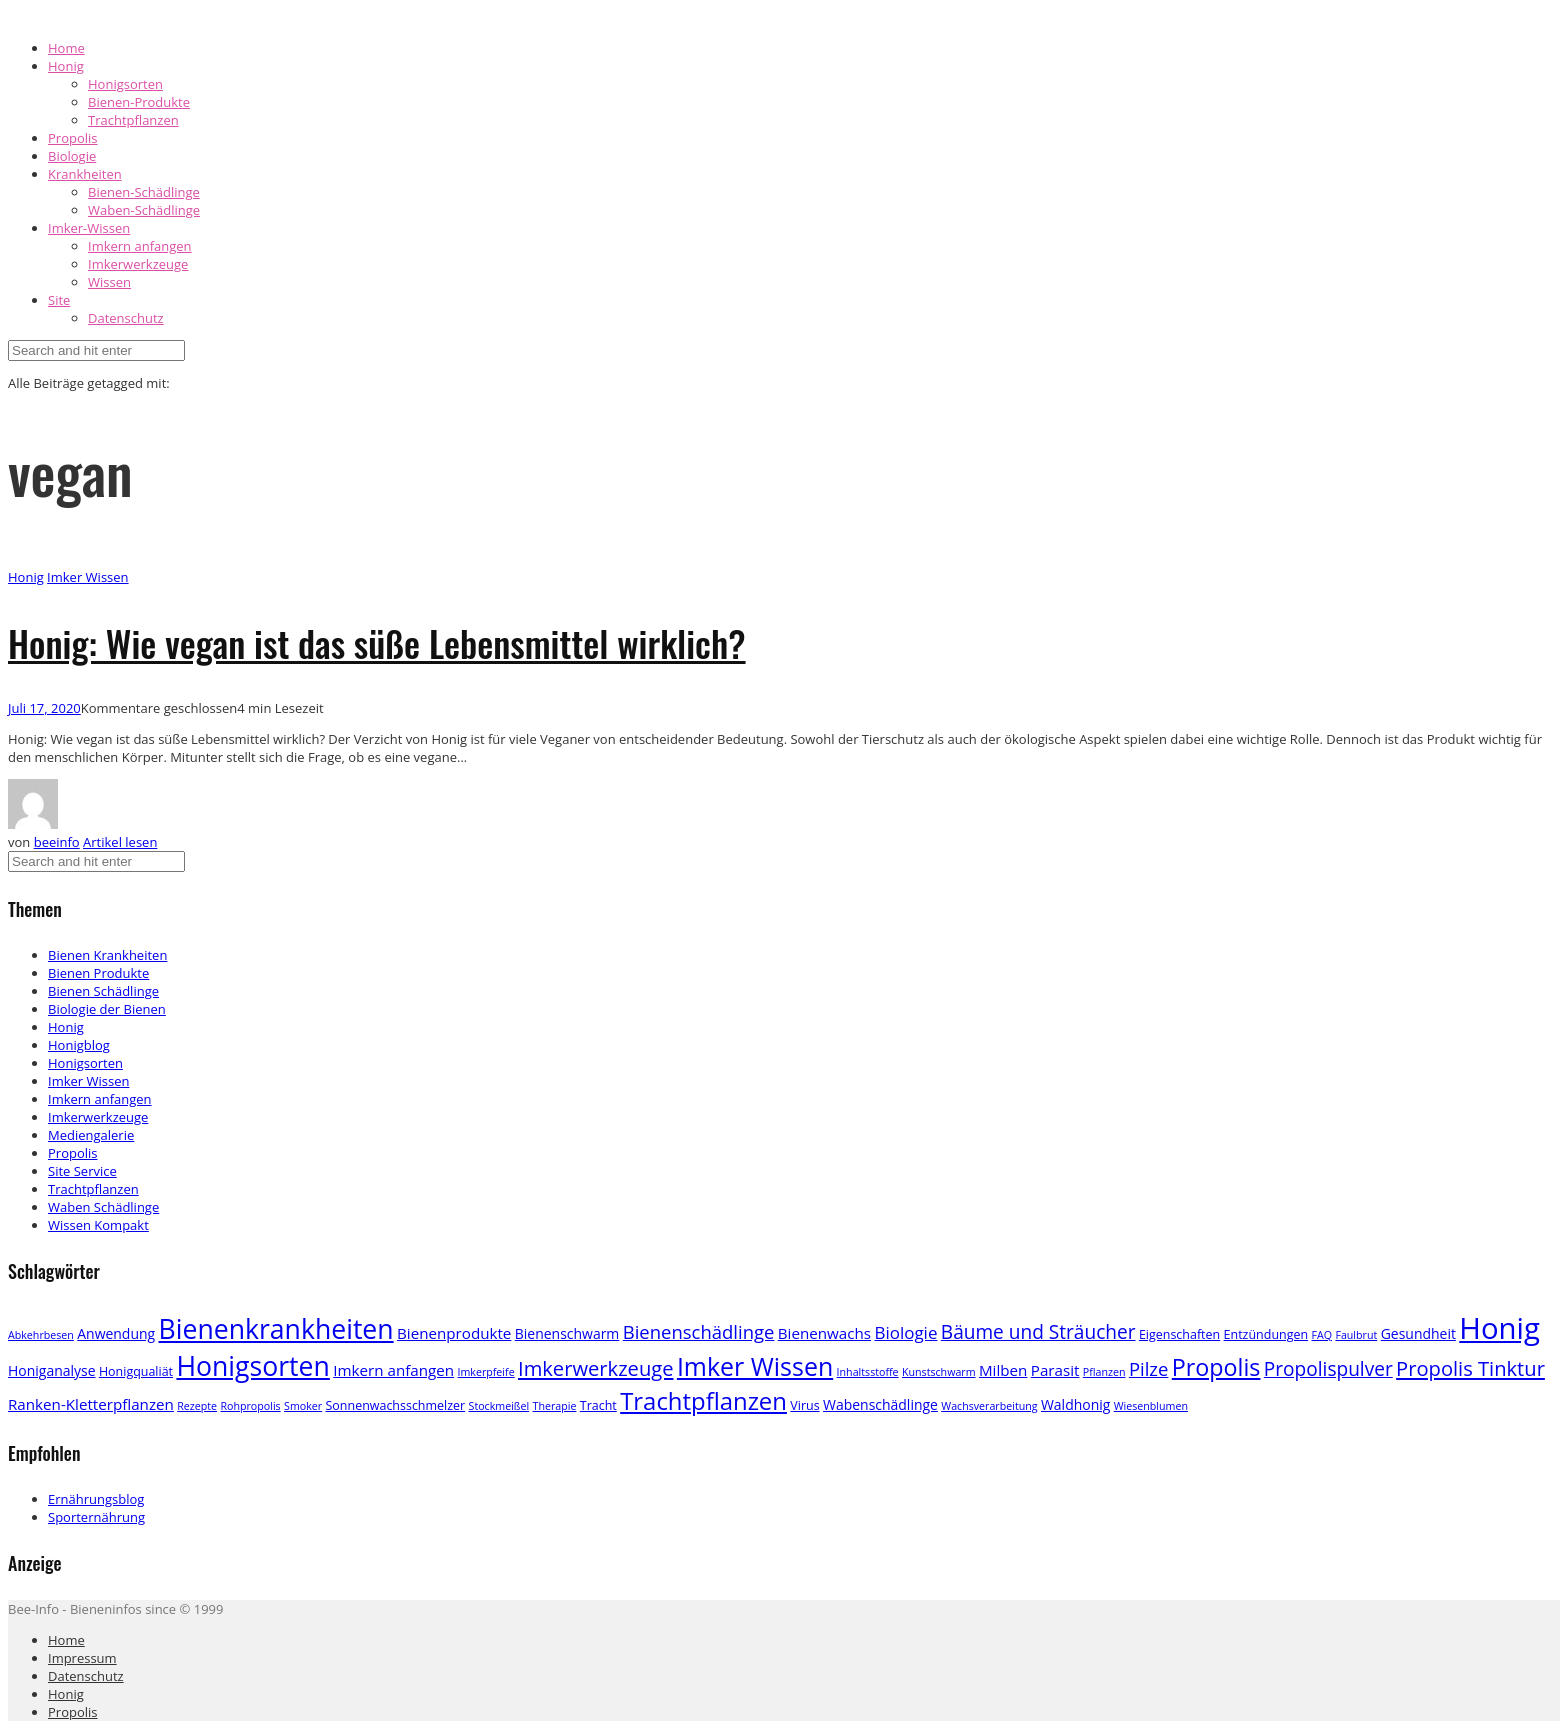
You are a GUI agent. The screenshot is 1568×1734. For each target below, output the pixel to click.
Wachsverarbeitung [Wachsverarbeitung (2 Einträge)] (989, 1406)
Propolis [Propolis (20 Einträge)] (1216, 1367)
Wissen (109, 282)
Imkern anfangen (140, 246)
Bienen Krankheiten (107, 955)
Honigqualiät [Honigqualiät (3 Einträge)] (136, 1371)
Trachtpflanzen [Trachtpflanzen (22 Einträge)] (703, 1400)
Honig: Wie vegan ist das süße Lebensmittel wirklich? (377, 642)
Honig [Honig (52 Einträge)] (1499, 1328)
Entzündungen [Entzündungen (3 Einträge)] (1266, 1334)
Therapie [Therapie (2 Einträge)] (555, 1406)
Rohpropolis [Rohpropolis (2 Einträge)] (250, 1406)
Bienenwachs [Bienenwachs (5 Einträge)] (824, 1333)
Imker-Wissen (89, 228)
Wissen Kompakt (98, 1225)
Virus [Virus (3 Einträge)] (804, 1405)
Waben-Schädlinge (144, 210)
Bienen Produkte (98, 973)
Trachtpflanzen (133, 120)
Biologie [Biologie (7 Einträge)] (905, 1332)
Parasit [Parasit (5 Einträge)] (1055, 1370)
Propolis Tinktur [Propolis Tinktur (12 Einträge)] (1470, 1368)
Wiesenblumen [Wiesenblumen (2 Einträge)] (1151, 1406)
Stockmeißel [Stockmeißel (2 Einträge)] (499, 1406)
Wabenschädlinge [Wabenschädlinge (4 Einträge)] (880, 1404)
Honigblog (79, 1045)
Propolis (73, 138)
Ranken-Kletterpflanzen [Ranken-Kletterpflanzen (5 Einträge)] (91, 1404)
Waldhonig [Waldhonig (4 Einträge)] (1075, 1404)
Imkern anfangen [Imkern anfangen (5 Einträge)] (393, 1370)
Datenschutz (126, 318)
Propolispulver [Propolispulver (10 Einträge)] (1328, 1369)
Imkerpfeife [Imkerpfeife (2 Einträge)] (485, 1372)
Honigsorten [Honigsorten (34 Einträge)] (252, 1366)
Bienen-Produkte (139, 102)
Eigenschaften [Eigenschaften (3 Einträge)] (1179, 1334)
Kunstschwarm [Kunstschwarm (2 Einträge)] (939, 1372)
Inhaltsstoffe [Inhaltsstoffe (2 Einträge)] (868, 1372)
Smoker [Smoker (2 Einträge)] (303, 1406)
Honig (66, 66)
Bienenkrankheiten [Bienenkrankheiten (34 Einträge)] (276, 1329)
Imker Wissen (87, 577)
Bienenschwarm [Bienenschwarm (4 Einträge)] (567, 1333)
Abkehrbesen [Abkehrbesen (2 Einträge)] (41, 1335)
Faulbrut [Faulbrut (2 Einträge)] (1356, 1335)
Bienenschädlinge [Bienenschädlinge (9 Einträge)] (699, 1331)
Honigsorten (125, 84)
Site (59, 300)
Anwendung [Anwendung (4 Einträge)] (116, 1333)
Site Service (82, 1171)
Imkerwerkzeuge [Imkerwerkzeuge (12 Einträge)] (595, 1368)
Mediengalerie (91, 1135)
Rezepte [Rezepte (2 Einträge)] (197, 1406)
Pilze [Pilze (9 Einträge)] (1149, 1368)
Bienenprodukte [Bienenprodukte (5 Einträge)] (454, 1333)
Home (66, 48)
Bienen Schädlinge (103, 991)
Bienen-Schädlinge (144, 192)
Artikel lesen (120, 842)
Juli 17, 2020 (44, 708)
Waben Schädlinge (103, 1207)
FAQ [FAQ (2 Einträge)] (1321, 1335)
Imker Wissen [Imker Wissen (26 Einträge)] (755, 1366)
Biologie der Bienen (107, 1009)
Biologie (72, 156)
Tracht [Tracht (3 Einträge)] (598, 1405)
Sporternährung (96, 1517)
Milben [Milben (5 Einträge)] (1003, 1370)
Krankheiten (85, 174)
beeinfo (57, 842)
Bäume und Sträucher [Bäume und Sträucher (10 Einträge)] (1038, 1332)
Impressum (82, 1658)
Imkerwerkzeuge (138, 264)
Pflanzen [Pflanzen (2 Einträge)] (1104, 1372)
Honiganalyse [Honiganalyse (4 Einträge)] (52, 1370)
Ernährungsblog (96, 1499)
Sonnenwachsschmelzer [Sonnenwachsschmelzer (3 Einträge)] (396, 1405)
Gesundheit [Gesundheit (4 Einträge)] (1418, 1333)
